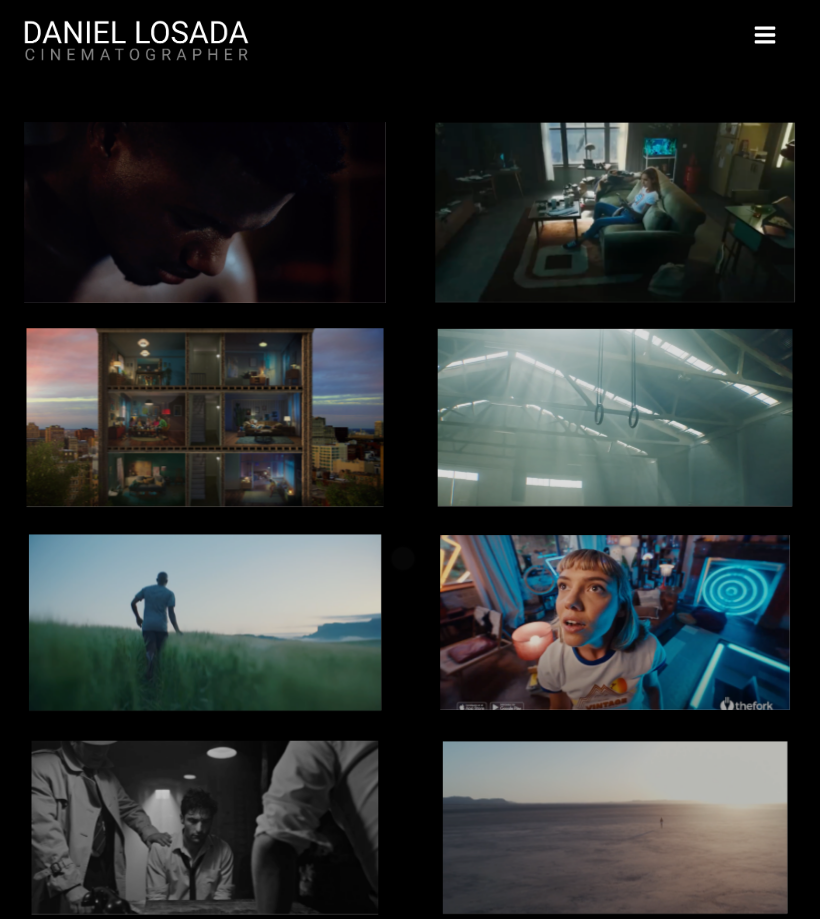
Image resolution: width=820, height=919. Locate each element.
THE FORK (614, 623)
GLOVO (205, 417)
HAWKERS (615, 417)
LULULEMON (205, 622)
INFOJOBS (615, 213)
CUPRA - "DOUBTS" (204, 213)
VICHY (205, 828)
